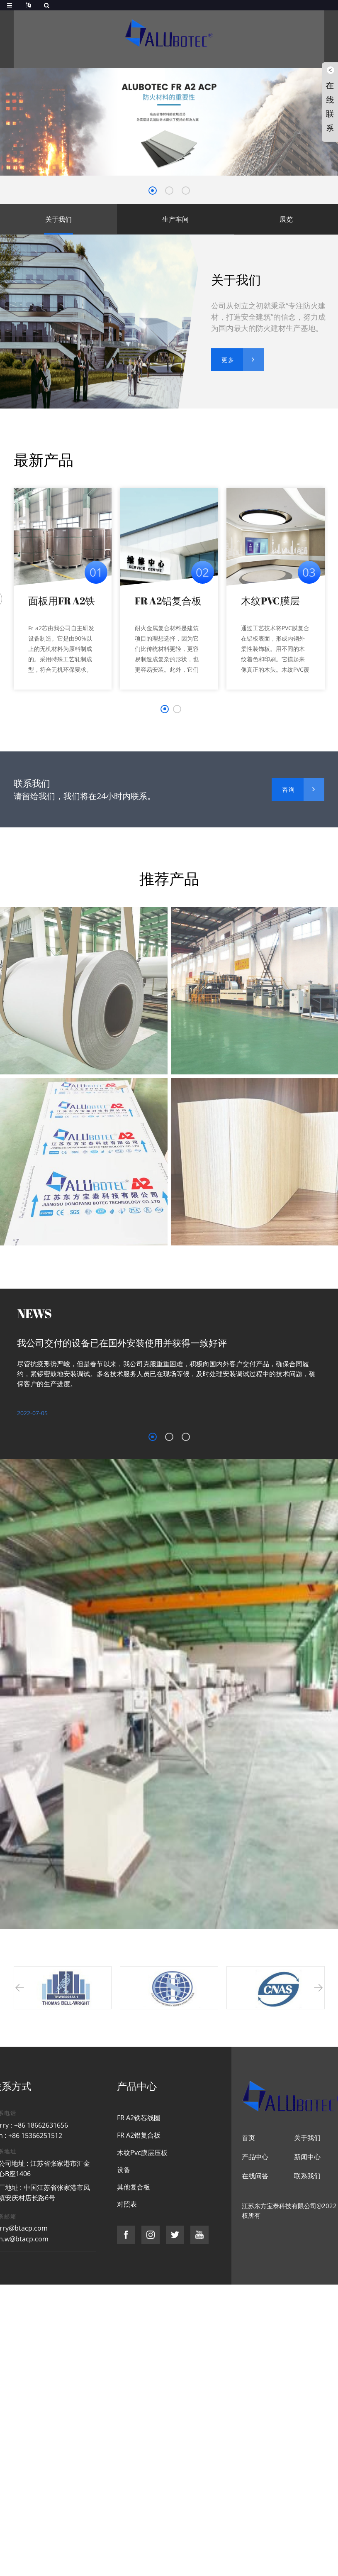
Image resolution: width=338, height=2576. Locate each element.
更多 (228, 360)
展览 (286, 219)
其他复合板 (133, 2187)
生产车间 (175, 219)
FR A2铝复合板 (168, 600)
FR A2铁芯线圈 (138, 2117)
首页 (248, 2137)
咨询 (288, 789)
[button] (152, 190)
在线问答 (255, 2175)
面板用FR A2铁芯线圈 (61, 601)
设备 (123, 2169)
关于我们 (58, 219)
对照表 (127, 2204)
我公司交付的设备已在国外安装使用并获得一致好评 (122, 1343)
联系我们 (307, 2175)
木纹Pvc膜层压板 (142, 2152)
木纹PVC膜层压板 (270, 601)
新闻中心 (307, 2156)
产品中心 (255, 2156)
